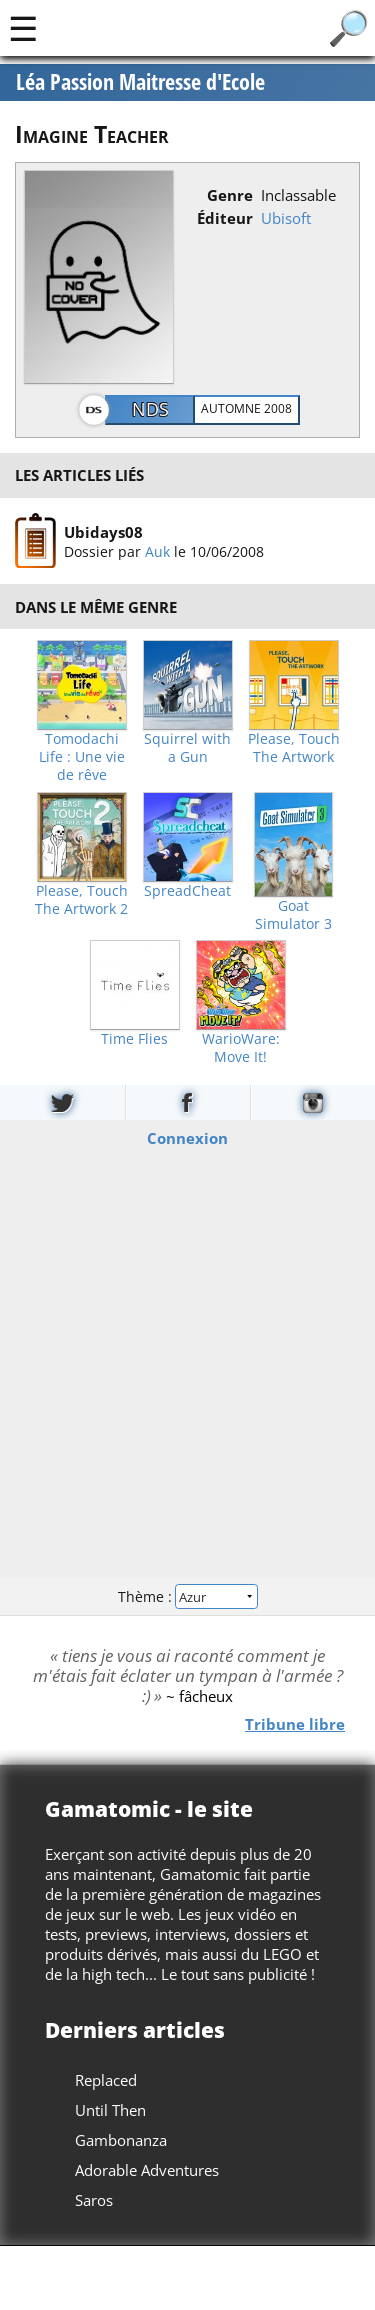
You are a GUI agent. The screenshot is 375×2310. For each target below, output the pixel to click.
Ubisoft (286, 218)
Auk (157, 550)
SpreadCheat (187, 891)
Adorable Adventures (147, 2170)
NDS (150, 409)
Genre (230, 195)
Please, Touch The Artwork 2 (81, 900)
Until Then (110, 2110)
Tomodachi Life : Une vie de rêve (82, 757)
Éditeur (225, 218)
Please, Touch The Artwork (294, 748)
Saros (94, 2200)
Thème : (187, 1595)
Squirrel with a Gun (187, 748)
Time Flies (134, 1039)
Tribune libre (295, 1724)
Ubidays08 (103, 531)
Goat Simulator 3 (293, 915)
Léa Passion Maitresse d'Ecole (140, 82)
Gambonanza (121, 2140)
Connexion (187, 1138)
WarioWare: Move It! (241, 1048)
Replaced (106, 2080)
